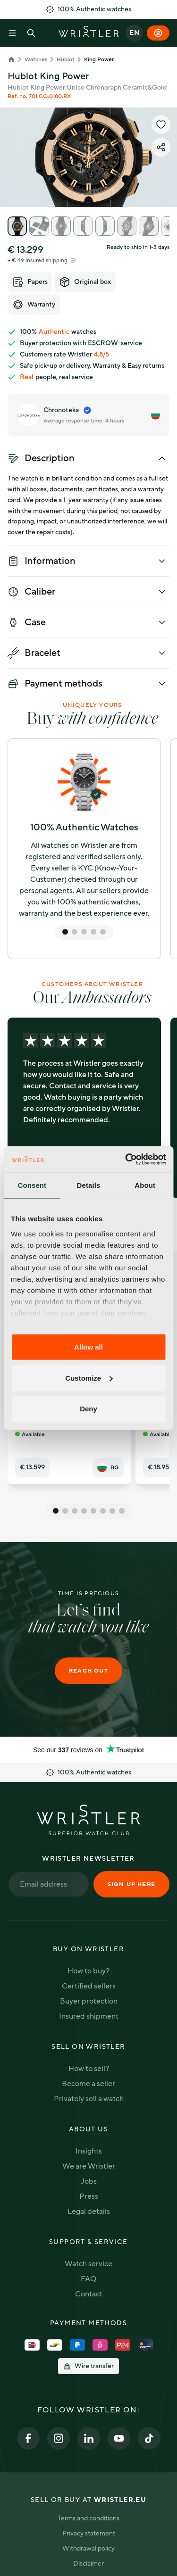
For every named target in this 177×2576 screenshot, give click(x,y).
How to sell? (88, 2068)
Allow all (88, 1347)
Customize (88, 1378)
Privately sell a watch (89, 2099)
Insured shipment (88, 2016)
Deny (88, 1409)
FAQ (88, 2279)
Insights (89, 2151)
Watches (36, 59)
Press (88, 2196)
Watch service (88, 2264)
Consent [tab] (31, 1185)
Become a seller (88, 2084)
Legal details (88, 2211)
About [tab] (145, 1185)
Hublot (66, 59)
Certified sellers (89, 1986)
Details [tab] (89, 1185)
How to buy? (88, 1971)
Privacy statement (88, 2533)
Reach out (88, 1670)
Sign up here (131, 1884)
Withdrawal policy (88, 2548)
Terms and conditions (88, 2518)
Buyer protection (89, 2001)
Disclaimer (88, 2563)
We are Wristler (88, 2166)
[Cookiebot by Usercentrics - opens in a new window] (126, 1159)
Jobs (89, 2181)
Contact (88, 2294)
